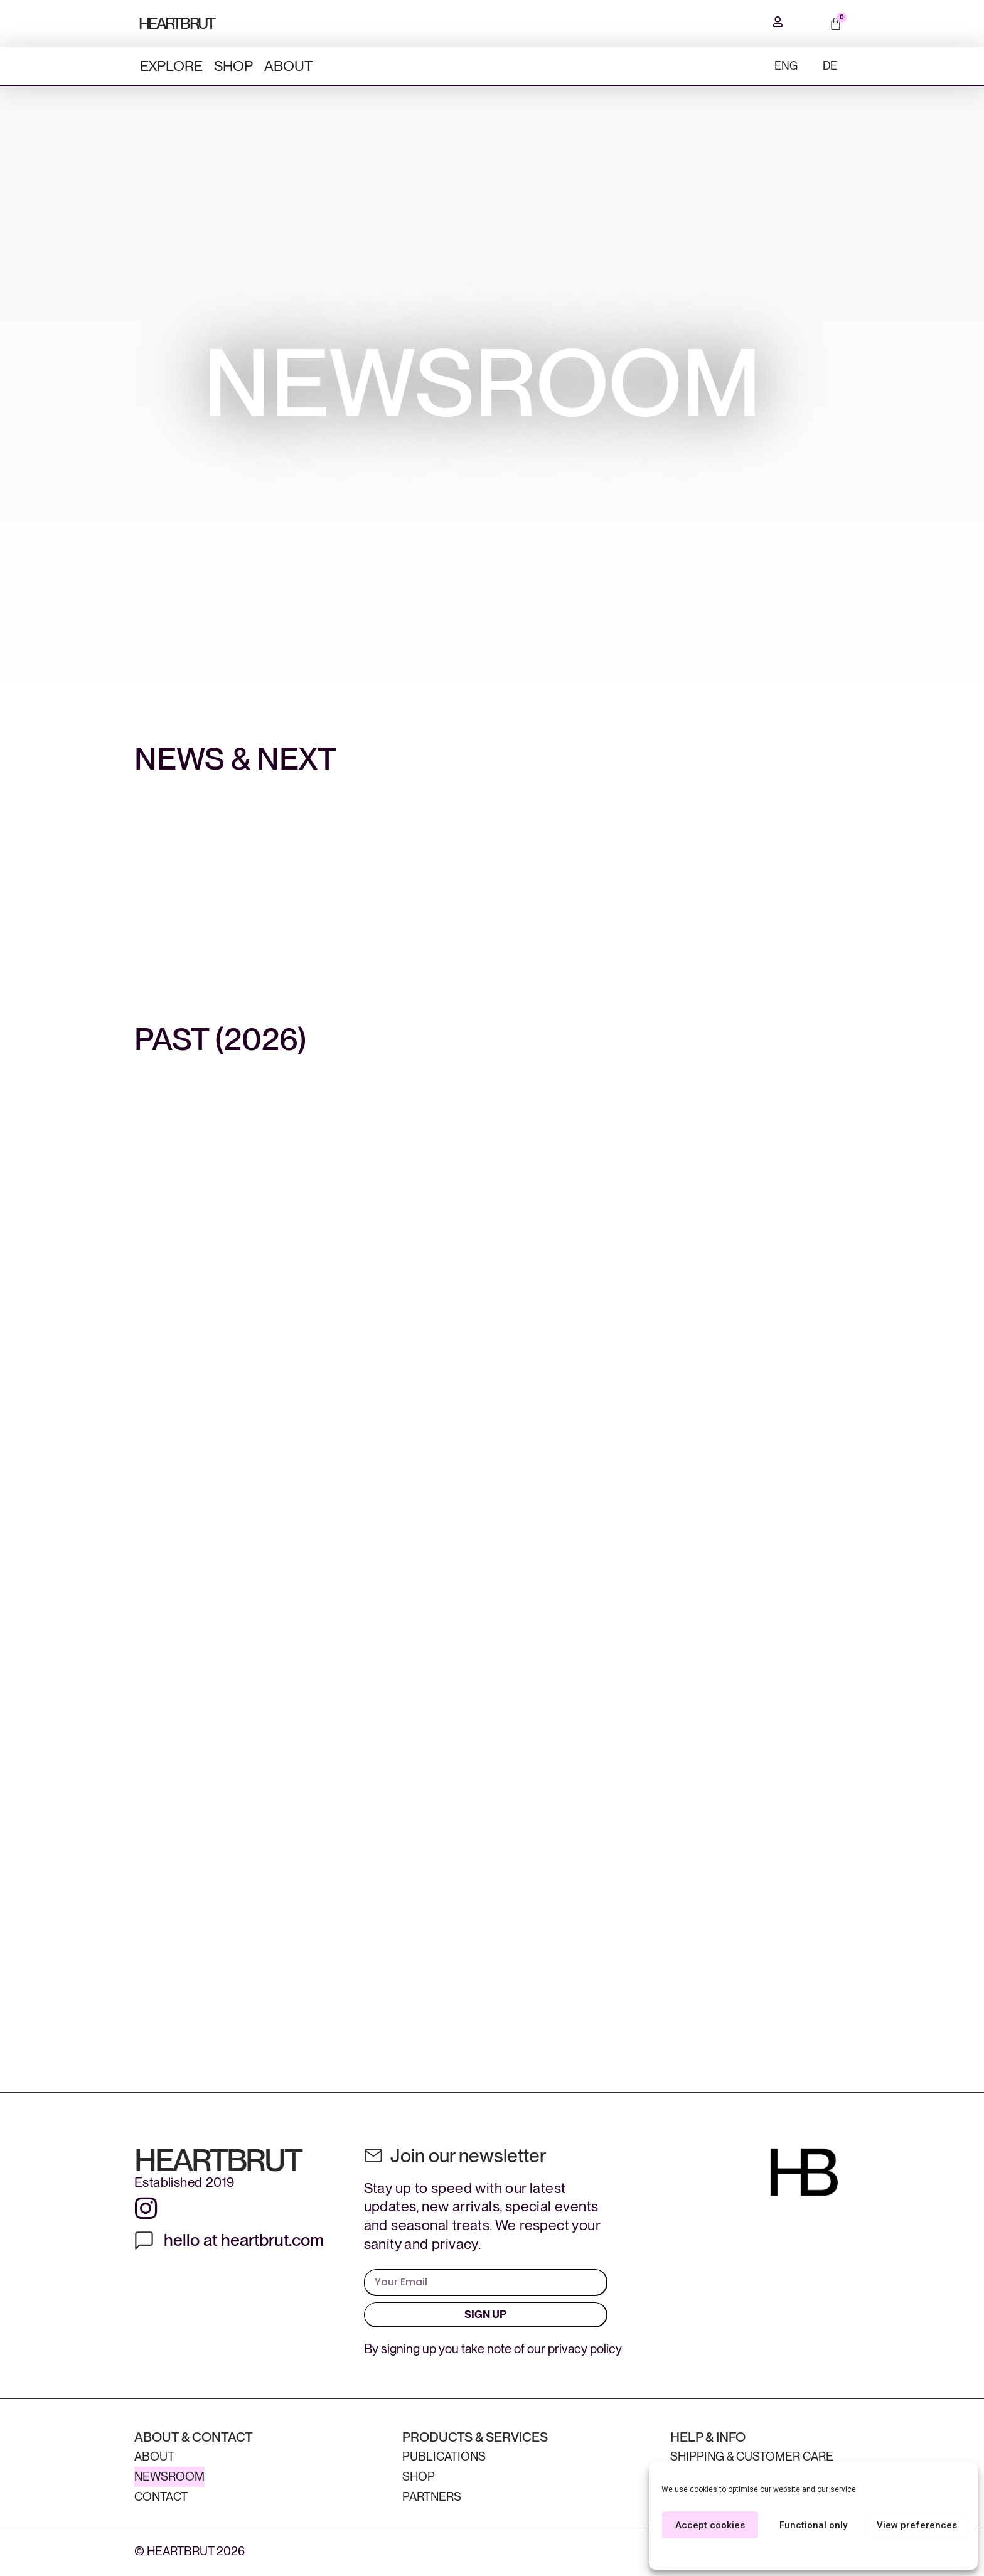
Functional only (813, 2525)
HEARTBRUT (177, 23)
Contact (161, 2496)
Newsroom (169, 2476)
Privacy (836, 2553)
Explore (171, 66)
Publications (444, 2456)
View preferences (917, 2525)
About (288, 66)
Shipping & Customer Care (751, 2456)
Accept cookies (710, 2525)
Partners (431, 2496)
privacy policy (585, 2348)
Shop (233, 66)
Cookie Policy (794, 2553)
